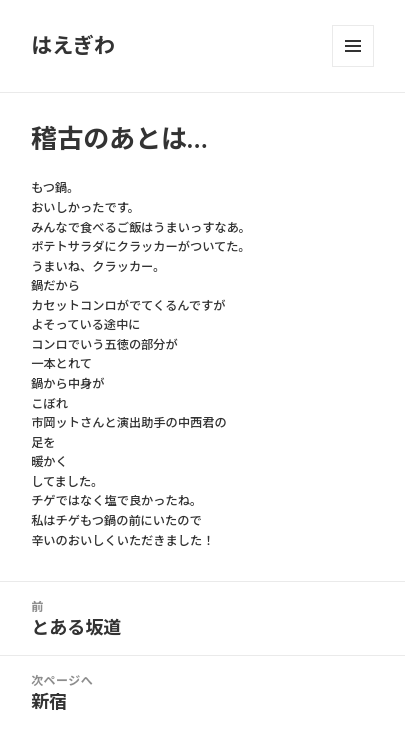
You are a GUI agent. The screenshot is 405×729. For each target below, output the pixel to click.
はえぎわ (73, 45)
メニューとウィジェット (353, 46)
